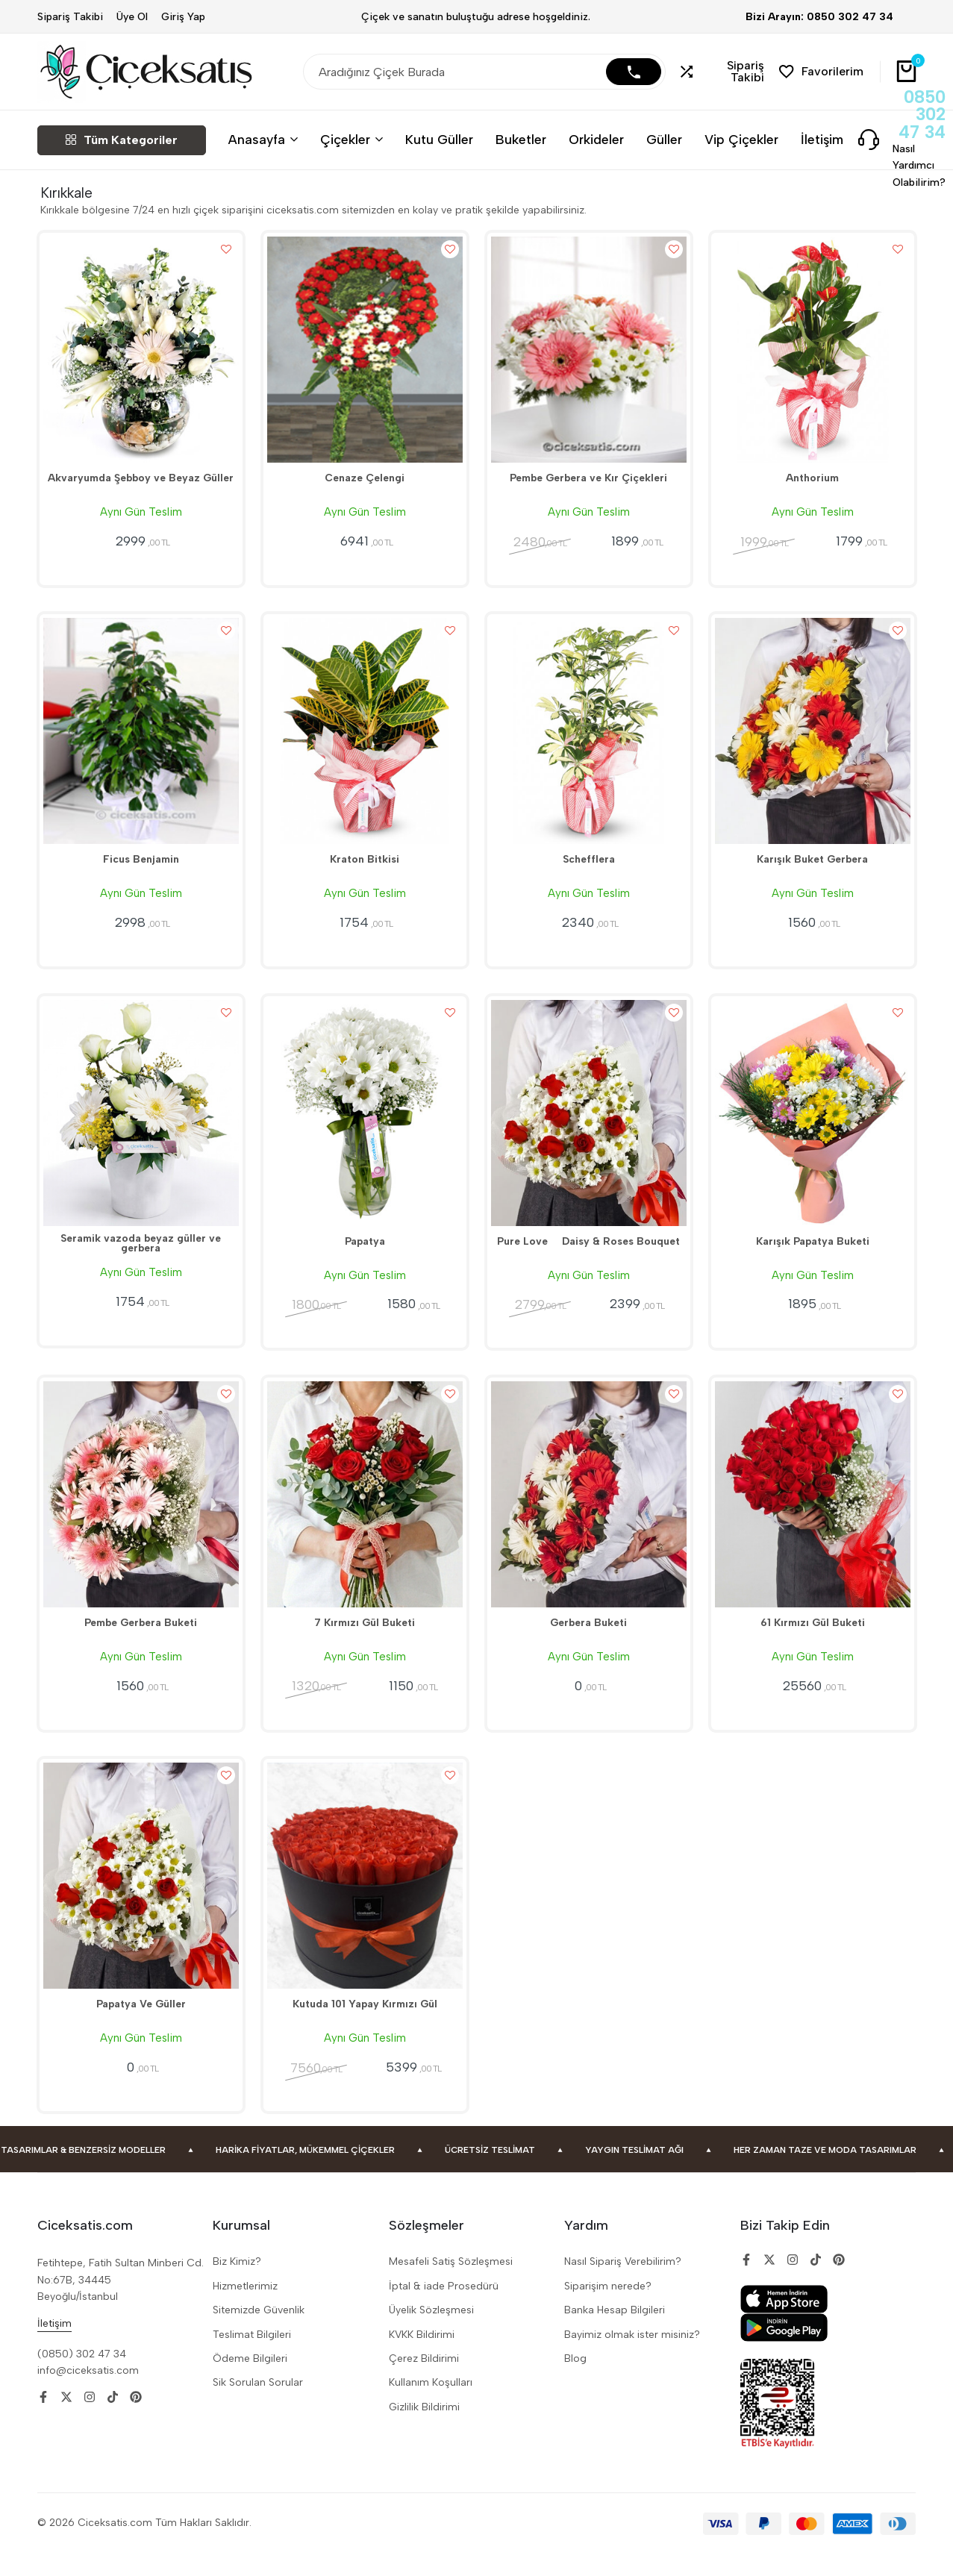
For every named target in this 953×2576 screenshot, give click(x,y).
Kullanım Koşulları (430, 2406)
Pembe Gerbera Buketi (141, 1642)
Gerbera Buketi (589, 1642)
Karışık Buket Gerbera (812, 870)
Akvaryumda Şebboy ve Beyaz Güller (140, 483)
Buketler (521, 139)
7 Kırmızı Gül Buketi (364, 1642)
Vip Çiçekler (741, 139)
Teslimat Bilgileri (252, 2357)
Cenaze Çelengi (364, 483)
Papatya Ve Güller (141, 2028)
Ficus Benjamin (141, 870)
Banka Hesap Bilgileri (614, 2334)
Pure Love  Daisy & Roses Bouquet (588, 1256)
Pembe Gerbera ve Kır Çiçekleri (588, 483)
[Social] (43, 2420)
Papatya (364, 1256)
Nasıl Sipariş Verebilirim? (622, 2285)
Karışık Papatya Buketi (813, 1256)
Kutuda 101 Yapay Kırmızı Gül (364, 2028)
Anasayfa (256, 139)
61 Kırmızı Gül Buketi (812, 1642)
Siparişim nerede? (608, 2310)
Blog (575, 2382)
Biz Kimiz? (237, 2285)
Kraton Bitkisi (365, 870)
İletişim (822, 139)
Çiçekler (345, 139)
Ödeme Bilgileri (250, 2382)
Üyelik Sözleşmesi (431, 2334)
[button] (722, 72)
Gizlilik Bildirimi (424, 2430)
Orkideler (596, 139)
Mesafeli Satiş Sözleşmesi (451, 2285)
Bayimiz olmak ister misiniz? (632, 2357)
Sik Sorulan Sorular (258, 2406)
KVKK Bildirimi (421, 2357)
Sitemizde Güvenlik (258, 2334)
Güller (664, 139)
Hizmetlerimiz (245, 2310)
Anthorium (813, 483)
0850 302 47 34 (922, 115)
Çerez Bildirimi (424, 2382)
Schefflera (588, 870)
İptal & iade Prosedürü (444, 2310)
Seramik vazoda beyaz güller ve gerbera (141, 1262)
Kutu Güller (439, 139)
